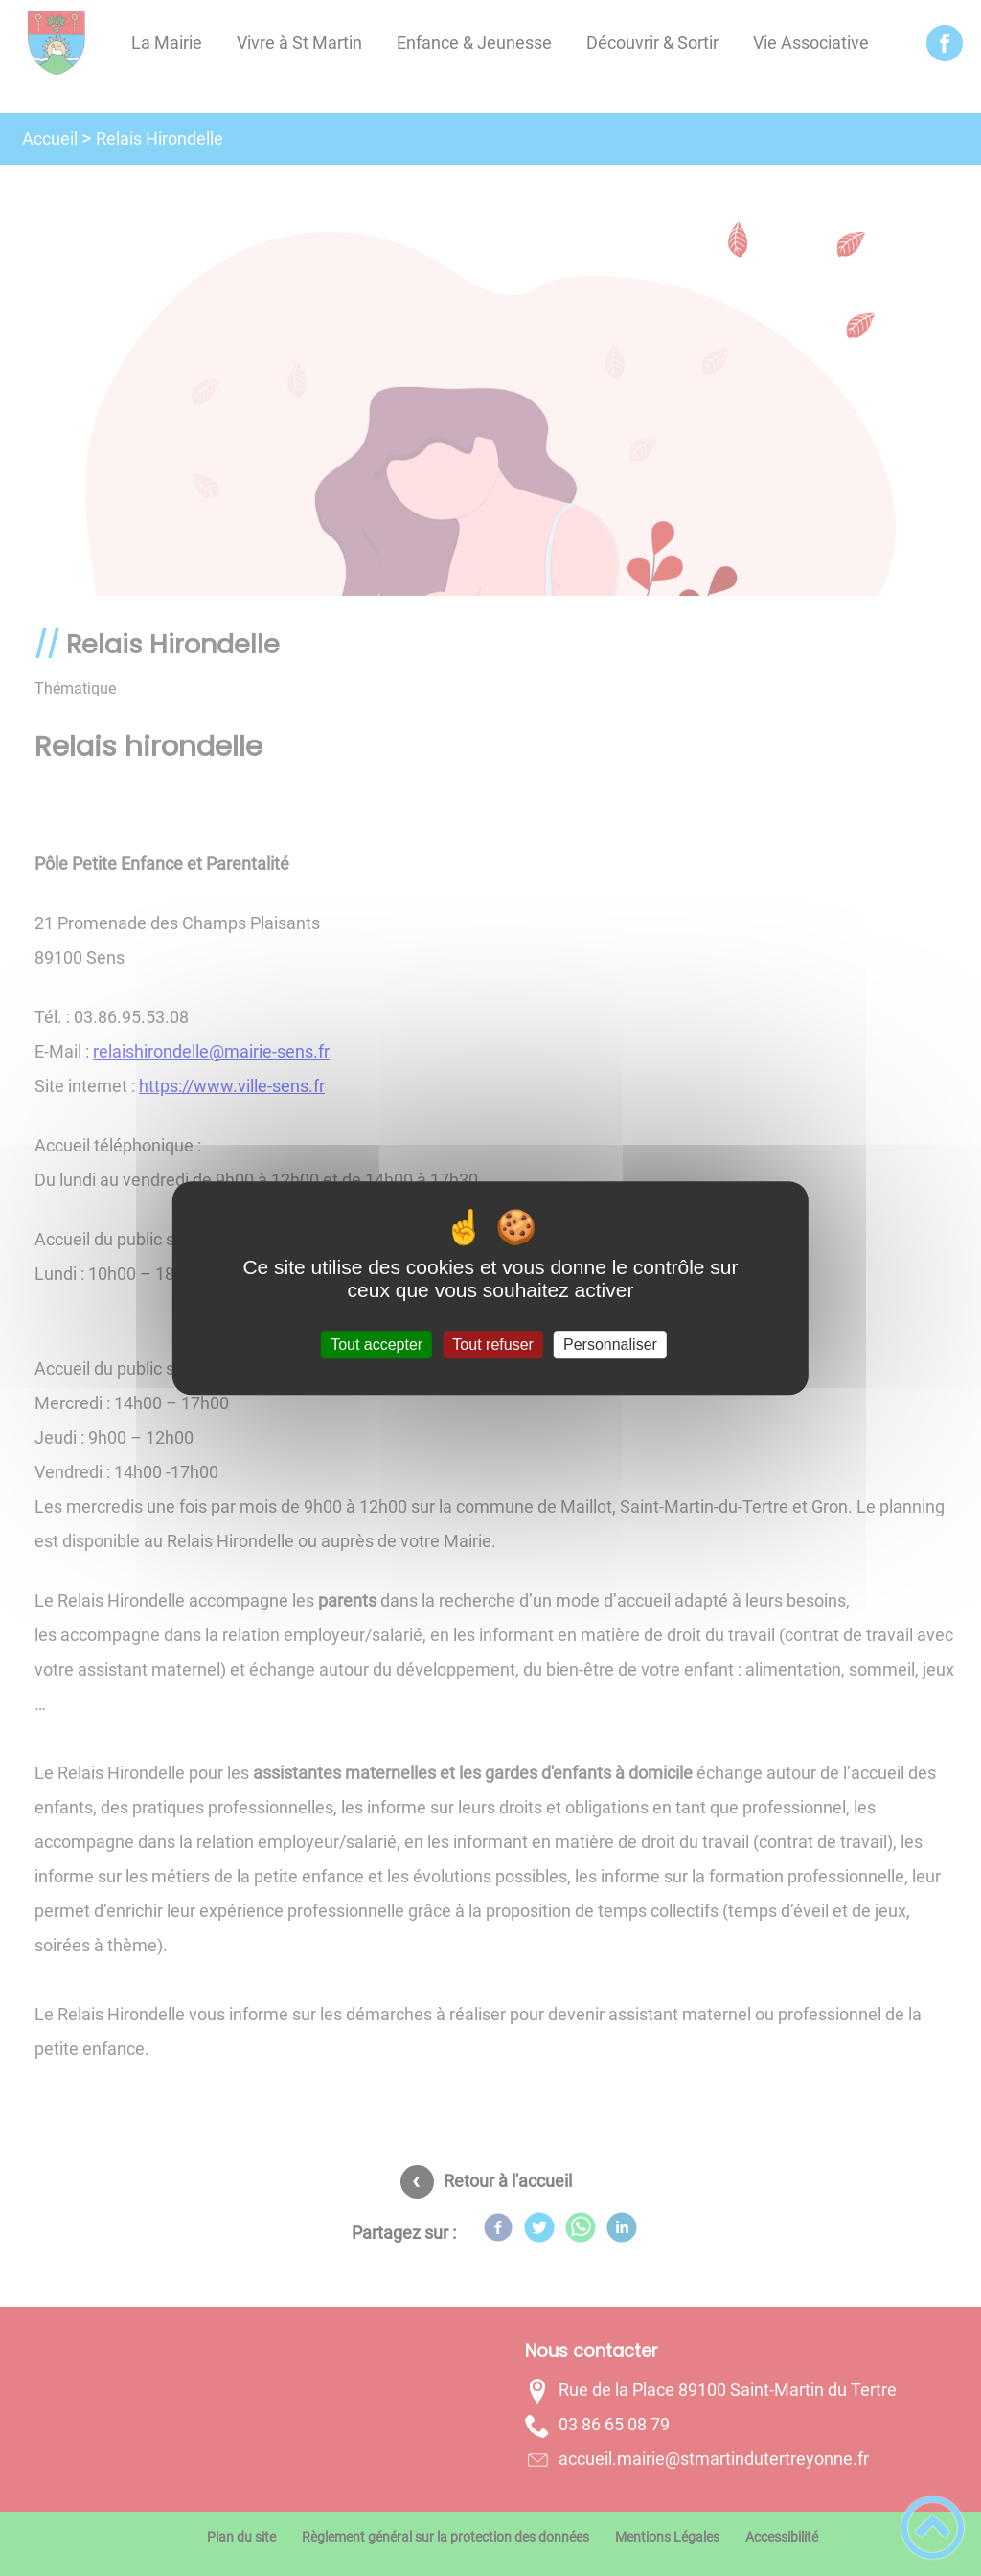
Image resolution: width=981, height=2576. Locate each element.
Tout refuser (492, 1344)
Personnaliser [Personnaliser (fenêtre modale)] (610, 1344)
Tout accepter (376, 1344)
